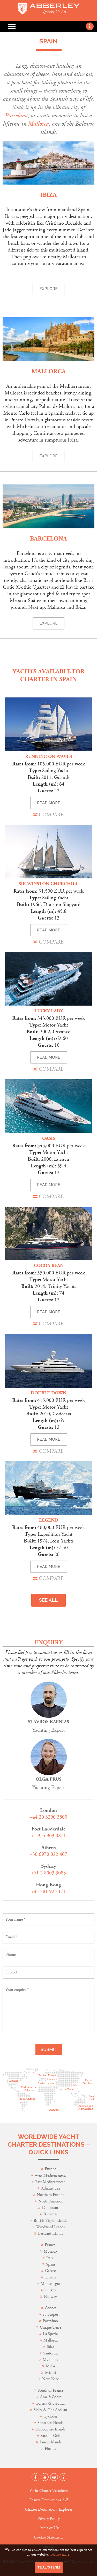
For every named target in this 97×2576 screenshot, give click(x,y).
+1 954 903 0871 (48, 1836)
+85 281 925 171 (48, 1892)
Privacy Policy (49, 2518)
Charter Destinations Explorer (48, 2509)
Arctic (31, 2072)
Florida (50, 2448)
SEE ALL (48, 1600)
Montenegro (50, 2283)
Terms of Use (48, 2528)
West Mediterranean (50, 2175)
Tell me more (59, 2554)
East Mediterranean (50, 2181)
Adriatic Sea (50, 2188)
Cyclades (50, 2416)
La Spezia (50, 2333)
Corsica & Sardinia (50, 2403)
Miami (50, 2372)
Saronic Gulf (50, 2435)
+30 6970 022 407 (48, 1854)
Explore (48, 288)
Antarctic (54, 2109)
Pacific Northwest (88, 2082)
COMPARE (48, 815)
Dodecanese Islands (50, 2429)
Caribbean (50, 2207)
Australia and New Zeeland (85, 2107)
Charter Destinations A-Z (48, 2500)
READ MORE (48, 803)
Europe (50, 2169)
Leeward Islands (50, 2233)
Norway (50, 2296)
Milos (50, 2366)
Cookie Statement (48, 2537)
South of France (50, 2390)
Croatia (50, 2277)
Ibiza (48, 195)
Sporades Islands (50, 2422)
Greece (50, 2270)
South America (26, 2098)
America (13, 2081)
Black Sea (52, 2079)
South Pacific (92, 2098)
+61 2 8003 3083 (48, 1873)
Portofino (50, 2321)
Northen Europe (47, 2075)
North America (50, 2201)
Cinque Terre (50, 2327)
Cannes (50, 2308)
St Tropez (50, 2314)
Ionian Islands (50, 2442)
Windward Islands (50, 2227)
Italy (50, 2257)
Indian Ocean (66, 2089)
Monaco (50, 2251)
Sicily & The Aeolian (50, 2409)
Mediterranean (46, 2083)
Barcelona (16, 115)
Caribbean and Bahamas (29, 2089)
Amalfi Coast (50, 2397)
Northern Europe (50, 2194)
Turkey (50, 2290)
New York (50, 2379)
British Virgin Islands (50, 2220)
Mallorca (38, 123)
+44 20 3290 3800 (48, 1817)
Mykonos (50, 2359)
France (50, 2245)
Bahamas (50, 2214)
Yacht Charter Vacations (48, 2490)
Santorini (50, 2353)
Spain (50, 2264)
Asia (74, 2085)
